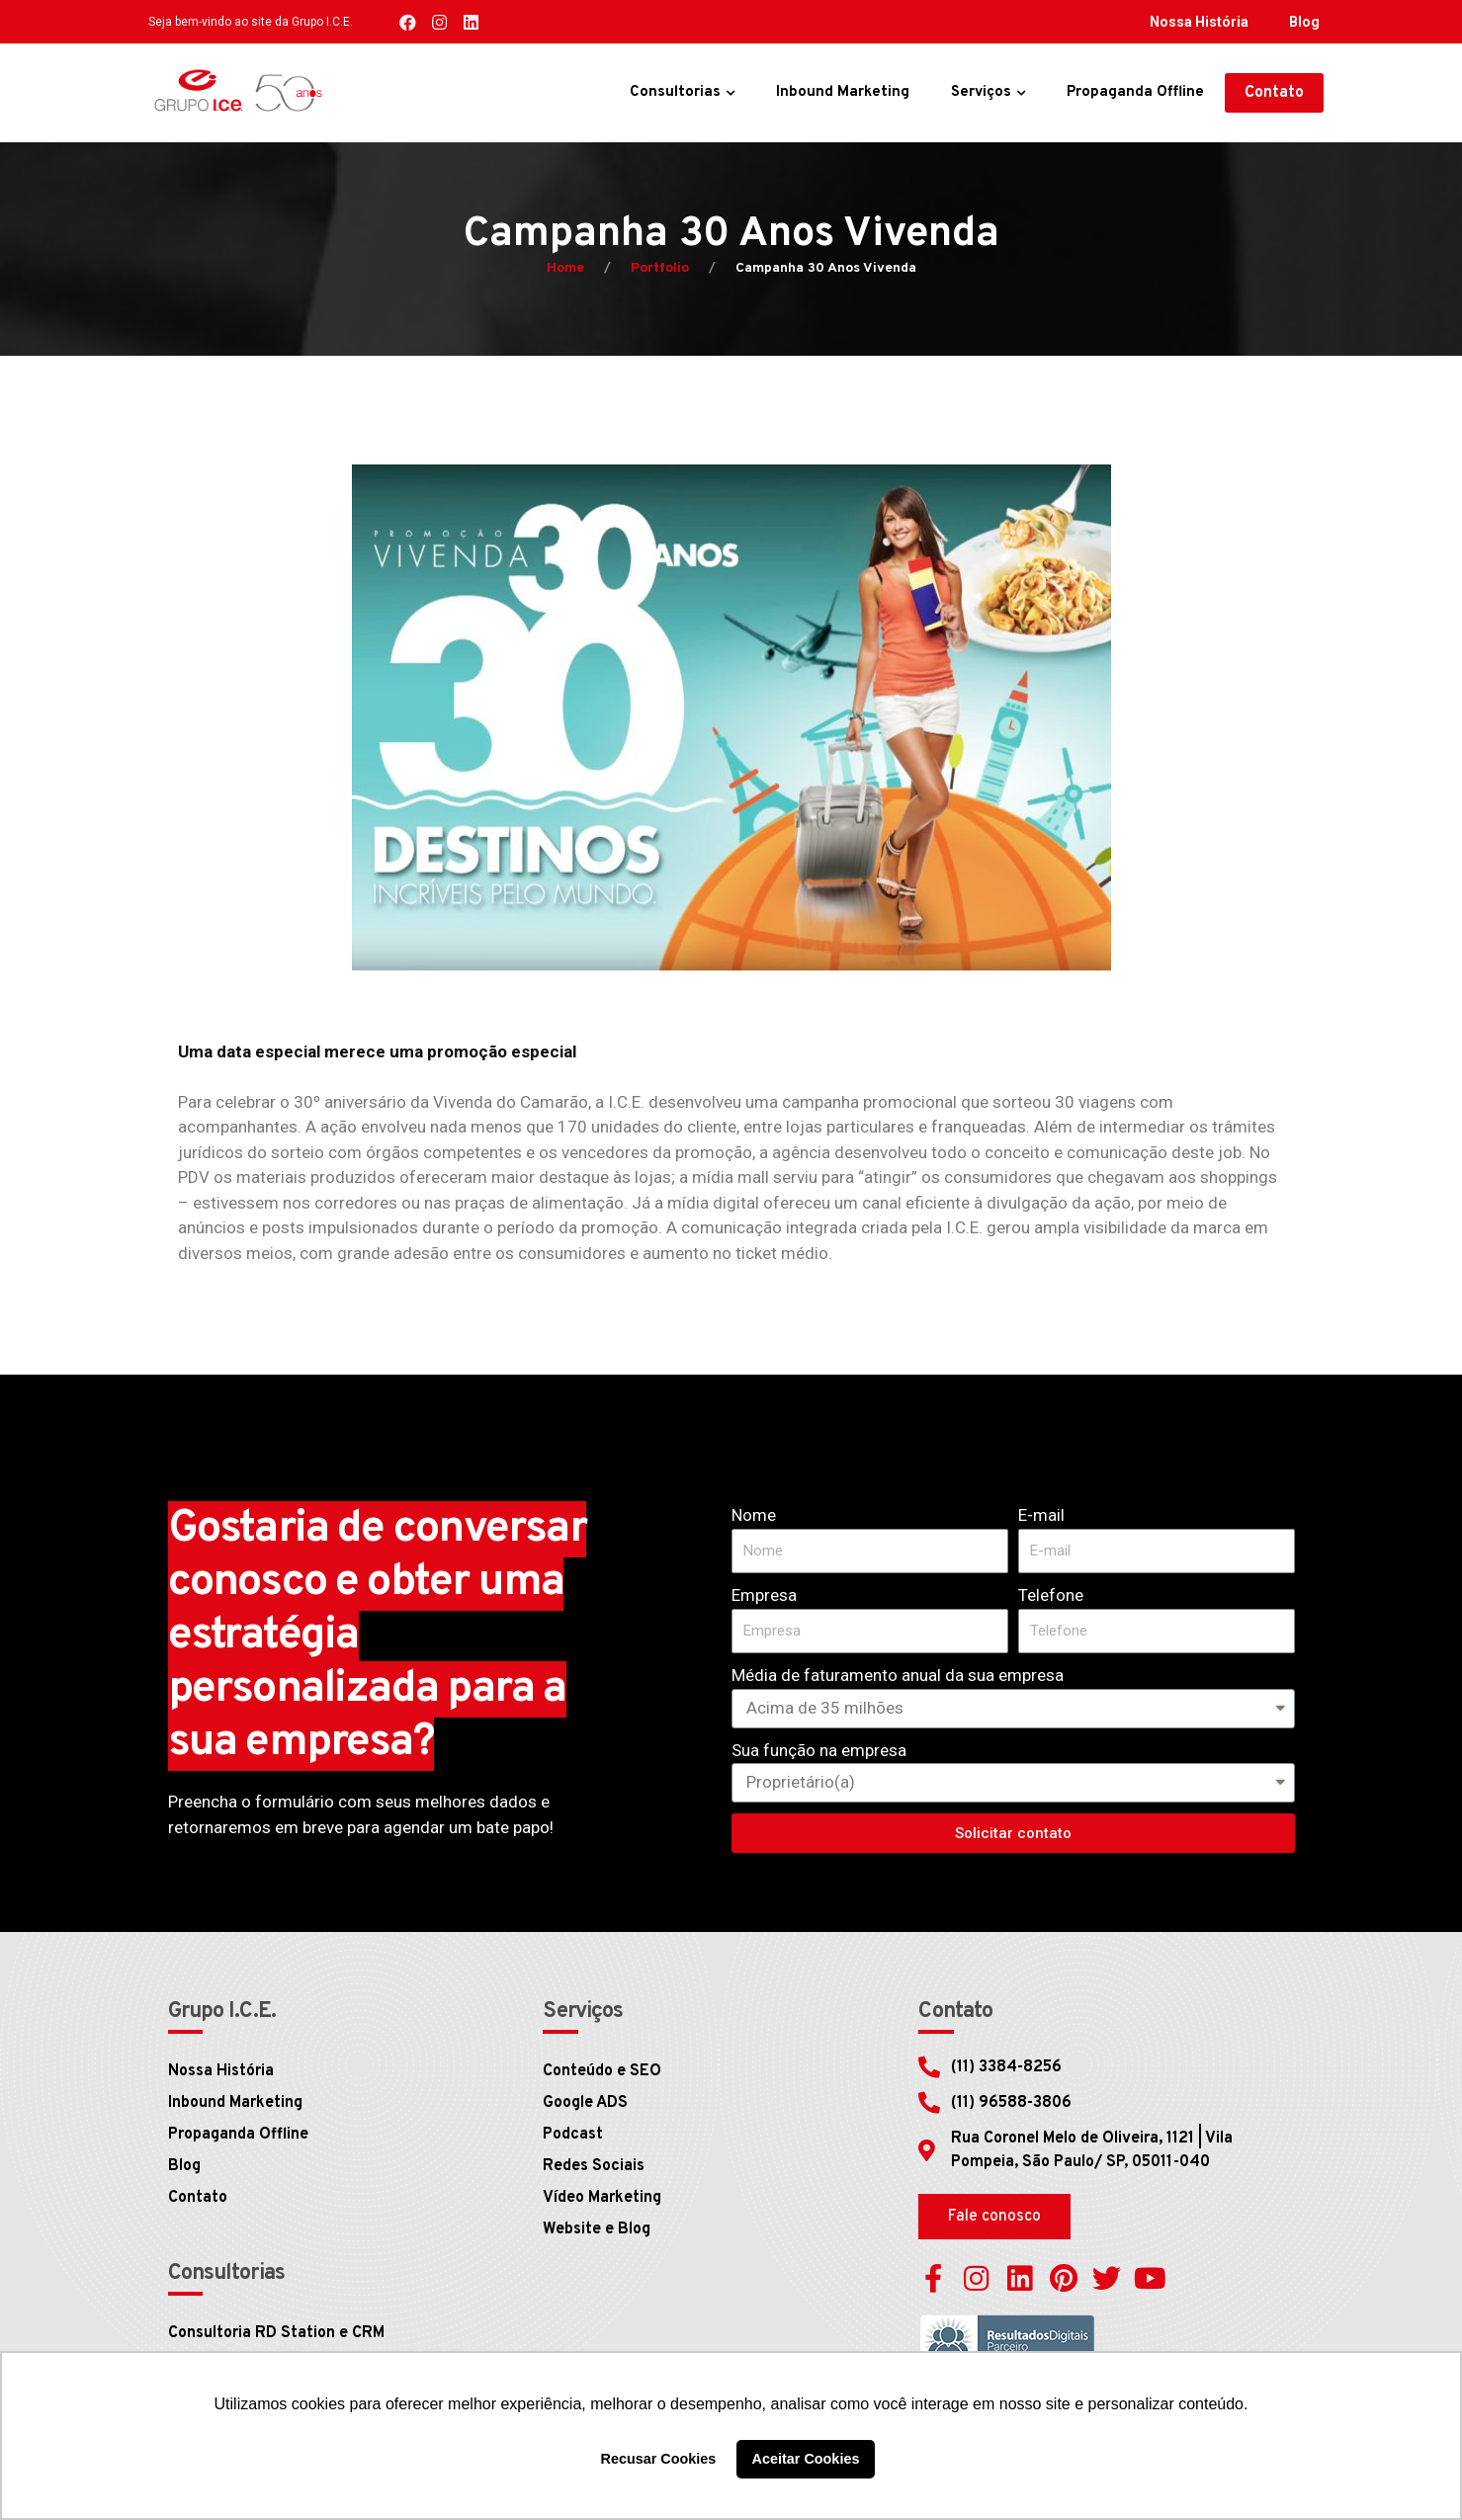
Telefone (1050, 1595)
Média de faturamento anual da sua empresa (897, 1675)
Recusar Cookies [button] (659, 2459)
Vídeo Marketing (602, 2198)
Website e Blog (596, 2229)
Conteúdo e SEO (602, 2071)
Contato (197, 2198)
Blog (1304, 22)
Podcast (573, 2134)
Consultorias (675, 92)
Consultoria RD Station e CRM (276, 2333)
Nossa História (1199, 22)
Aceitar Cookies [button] (806, 2459)
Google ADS (585, 2103)
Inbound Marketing (842, 92)
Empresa (764, 1595)
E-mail (1041, 1515)
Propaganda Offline (1135, 92)
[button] (1274, 93)
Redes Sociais (594, 2166)
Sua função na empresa (818, 1750)
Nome (753, 1515)
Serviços (981, 92)
